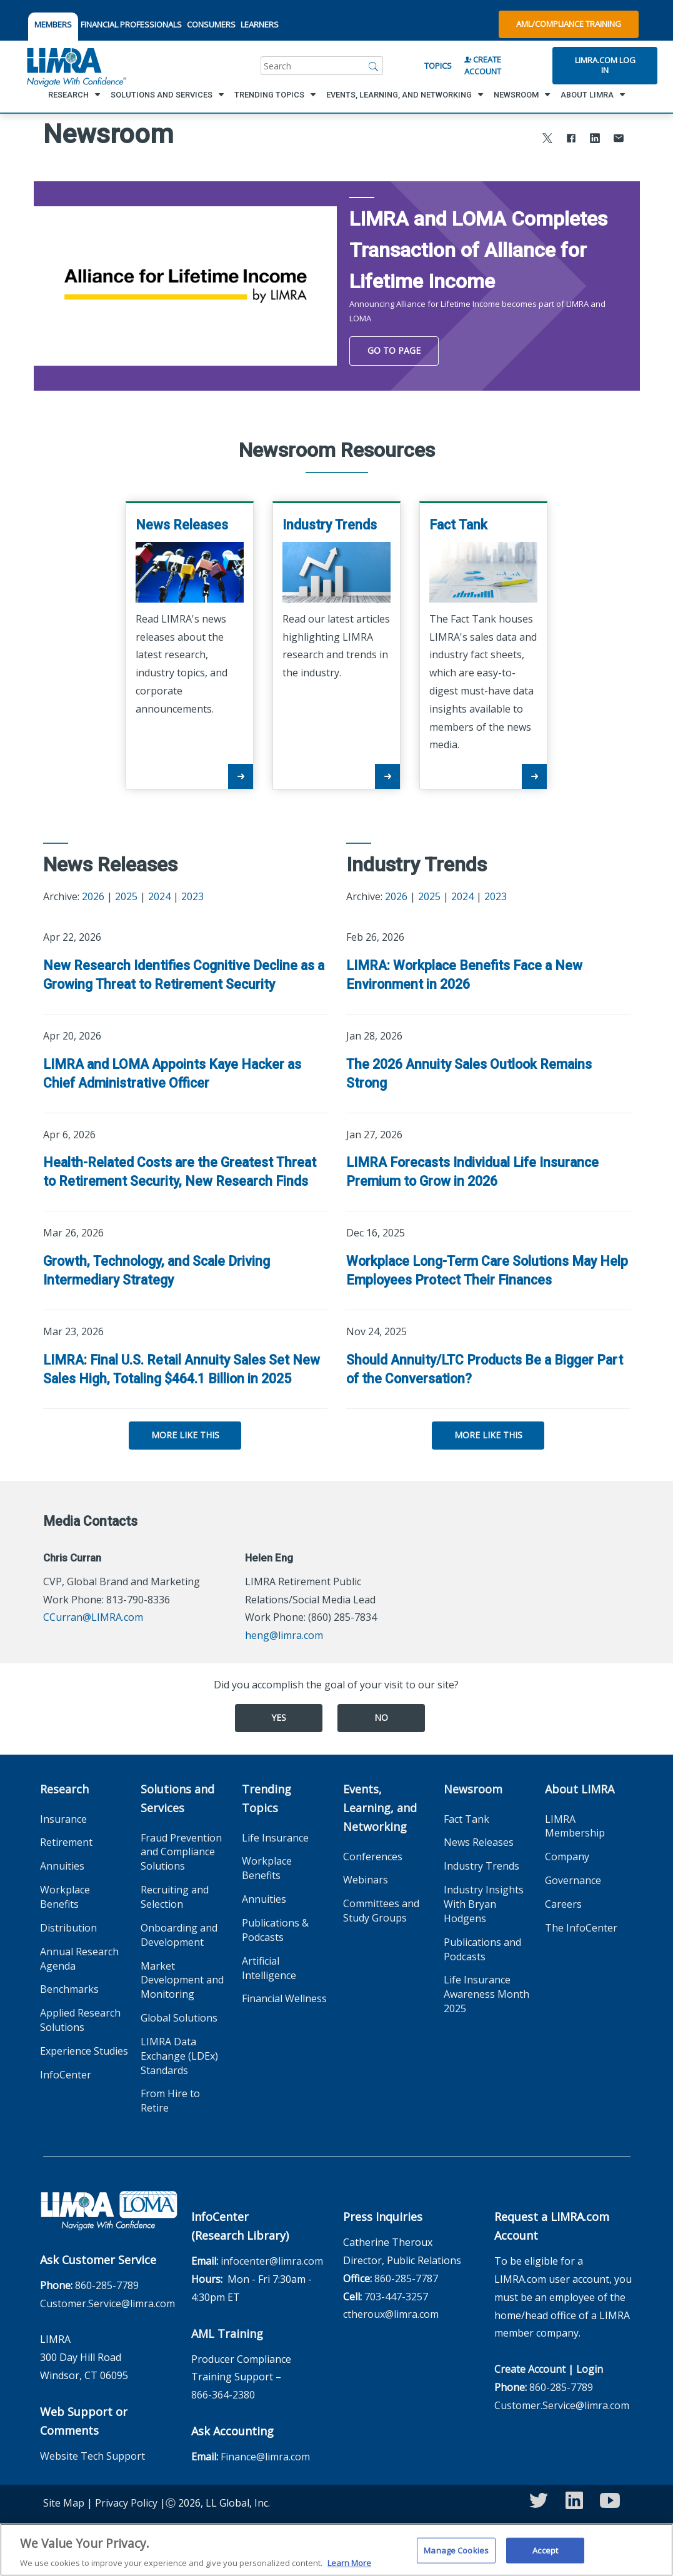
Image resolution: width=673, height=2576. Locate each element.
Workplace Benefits (65, 1897)
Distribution (68, 1928)
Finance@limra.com (265, 2456)
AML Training (227, 2333)
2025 (126, 896)
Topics (438, 65)
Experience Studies (84, 2051)
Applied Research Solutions (80, 2020)
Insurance (63, 1819)
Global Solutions (179, 2018)
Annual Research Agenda (79, 1959)
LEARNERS (260, 24)
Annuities (62, 1866)
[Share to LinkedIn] (595, 139)
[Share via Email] (619, 139)
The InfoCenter (581, 1928)
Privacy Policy (126, 2503)
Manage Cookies (456, 2557)
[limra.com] (75, 66)
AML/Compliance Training (568, 23)
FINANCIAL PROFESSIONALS (131, 24)
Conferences (372, 1856)
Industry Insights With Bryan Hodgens (484, 1904)
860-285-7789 (107, 2285)
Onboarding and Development (179, 1935)
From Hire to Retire (170, 2101)
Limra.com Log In (605, 65)
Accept (545, 2557)
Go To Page (394, 350)
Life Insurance (275, 1838)
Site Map (63, 2503)
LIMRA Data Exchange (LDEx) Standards (179, 2056)
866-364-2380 (223, 2395)
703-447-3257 (396, 2296)
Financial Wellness (284, 1998)
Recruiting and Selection (175, 1897)
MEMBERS (53, 24)
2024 (159, 896)
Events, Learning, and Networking (380, 1808)
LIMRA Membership (575, 1826)
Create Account (482, 65)
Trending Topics (266, 1798)
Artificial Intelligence (269, 1968)
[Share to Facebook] (571, 139)
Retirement (66, 1842)
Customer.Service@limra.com (107, 2303)
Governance (573, 1880)
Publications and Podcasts (482, 1949)
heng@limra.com (284, 1635)
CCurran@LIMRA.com (93, 1617)
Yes (278, 1717)
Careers (563, 1904)
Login (589, 2369)
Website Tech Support (92, 2456)
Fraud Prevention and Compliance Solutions (181, 1852)
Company (567, 1856)
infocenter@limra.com (272, 2261)
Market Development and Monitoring (182, 1980)
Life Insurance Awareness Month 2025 (486, 1994)
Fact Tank (466, 1819)
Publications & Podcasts (275, 1930)
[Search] (373, 65)
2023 (192, 896)
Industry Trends (481, 1866)
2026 (93, 896)
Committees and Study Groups (381, 1911)
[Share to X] (547, 139)
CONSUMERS (211, 24)
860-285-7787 (406, 2278)
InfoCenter (65, 2075)
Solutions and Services (177, 1798)
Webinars (365, 1880)
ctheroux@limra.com (391, 2314)
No (381, 1717)
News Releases (479, 1842)
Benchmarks (69, 1989)
